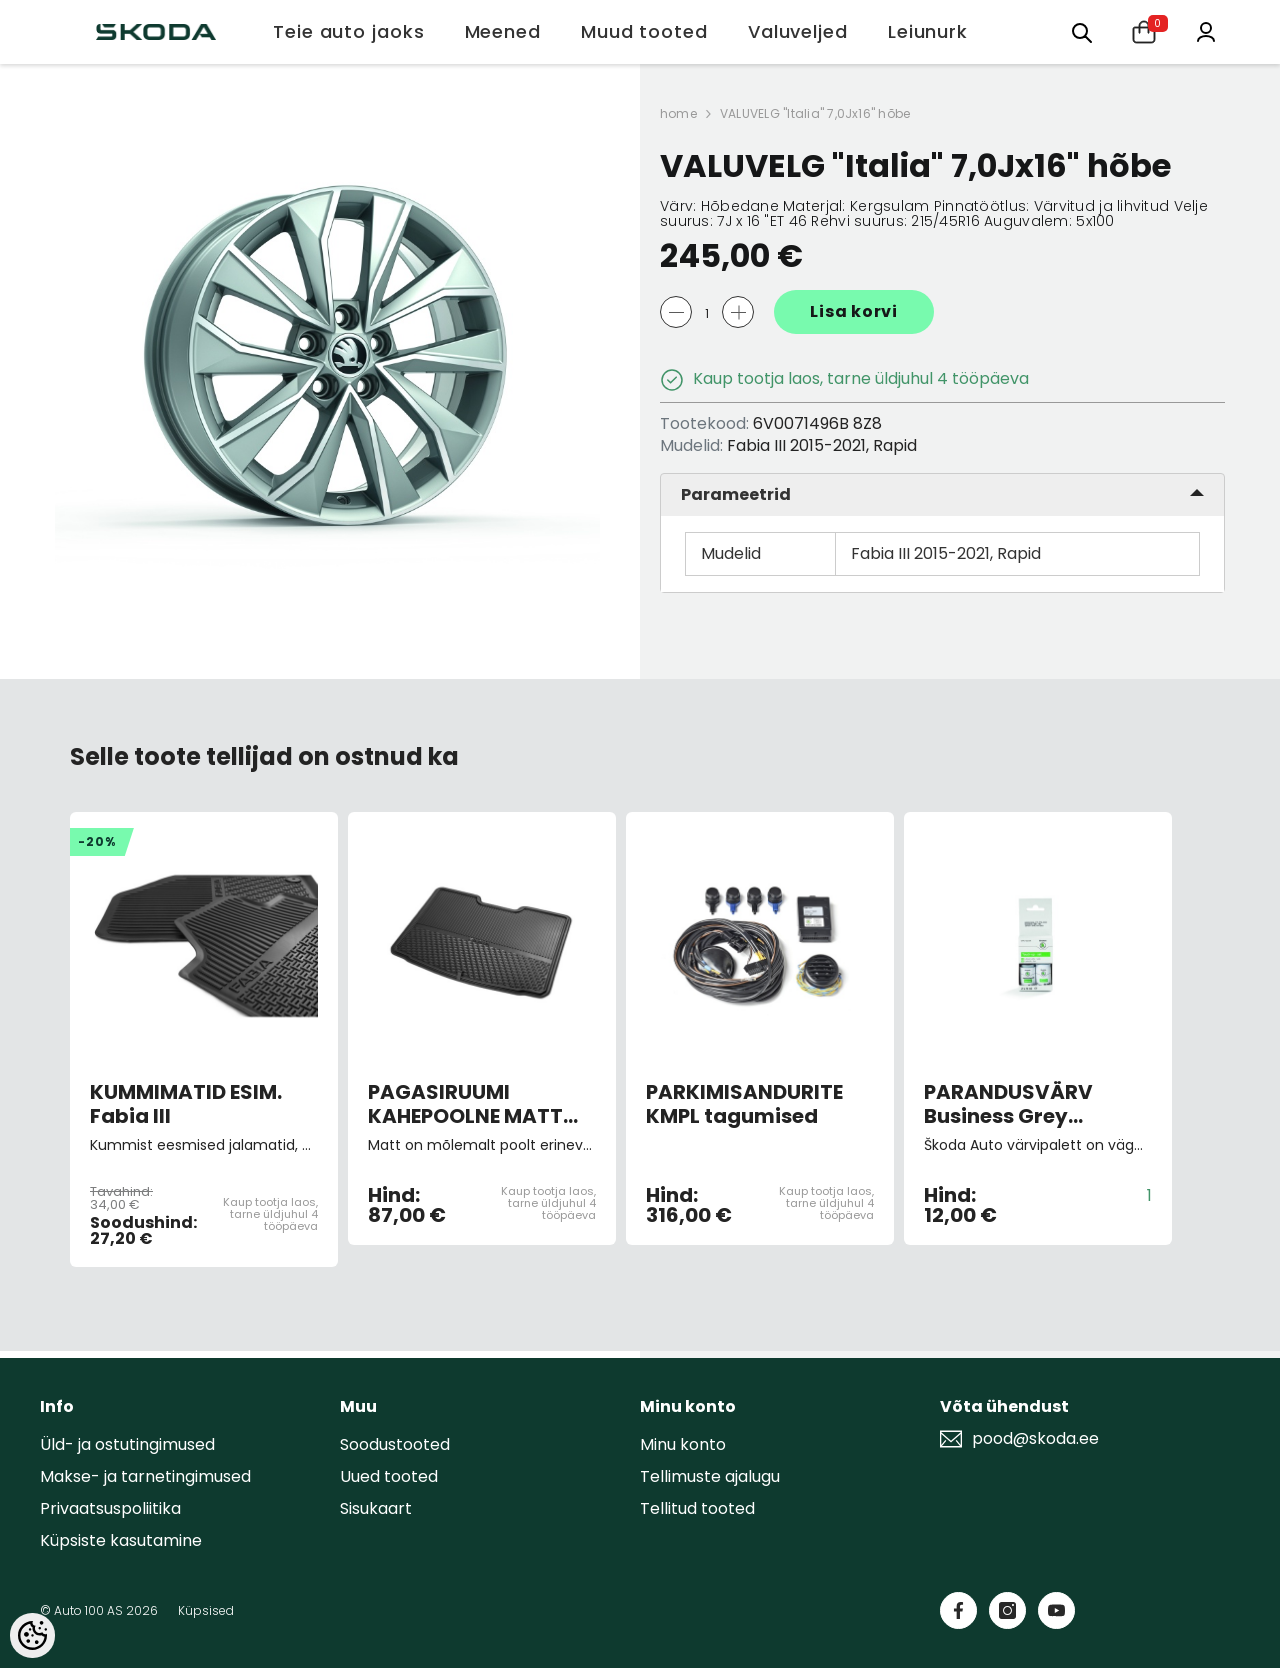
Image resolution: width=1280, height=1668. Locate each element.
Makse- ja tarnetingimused (145, 1476)
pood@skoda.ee (1035, 1439)
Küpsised (206, 1610)
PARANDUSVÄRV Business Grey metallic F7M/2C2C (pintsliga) (1022, 1104)
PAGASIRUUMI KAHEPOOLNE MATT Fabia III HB (465, 1104)
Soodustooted (395, 1444)
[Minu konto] (1206, 30)
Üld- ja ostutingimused (127, 1444)
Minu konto (683, 1444)
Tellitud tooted (697, 1508)
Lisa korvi (854, 311)
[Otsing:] (1082, 31)
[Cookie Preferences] (32, 1635)
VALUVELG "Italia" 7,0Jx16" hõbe (815, 113)
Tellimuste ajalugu (710, 1476)
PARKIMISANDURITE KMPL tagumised (744, 1104)
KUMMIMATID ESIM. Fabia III (186, 1104)
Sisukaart (376, 1508)
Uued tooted (389, 1476)
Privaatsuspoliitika (110, 1508)
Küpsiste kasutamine (121, 1540)
